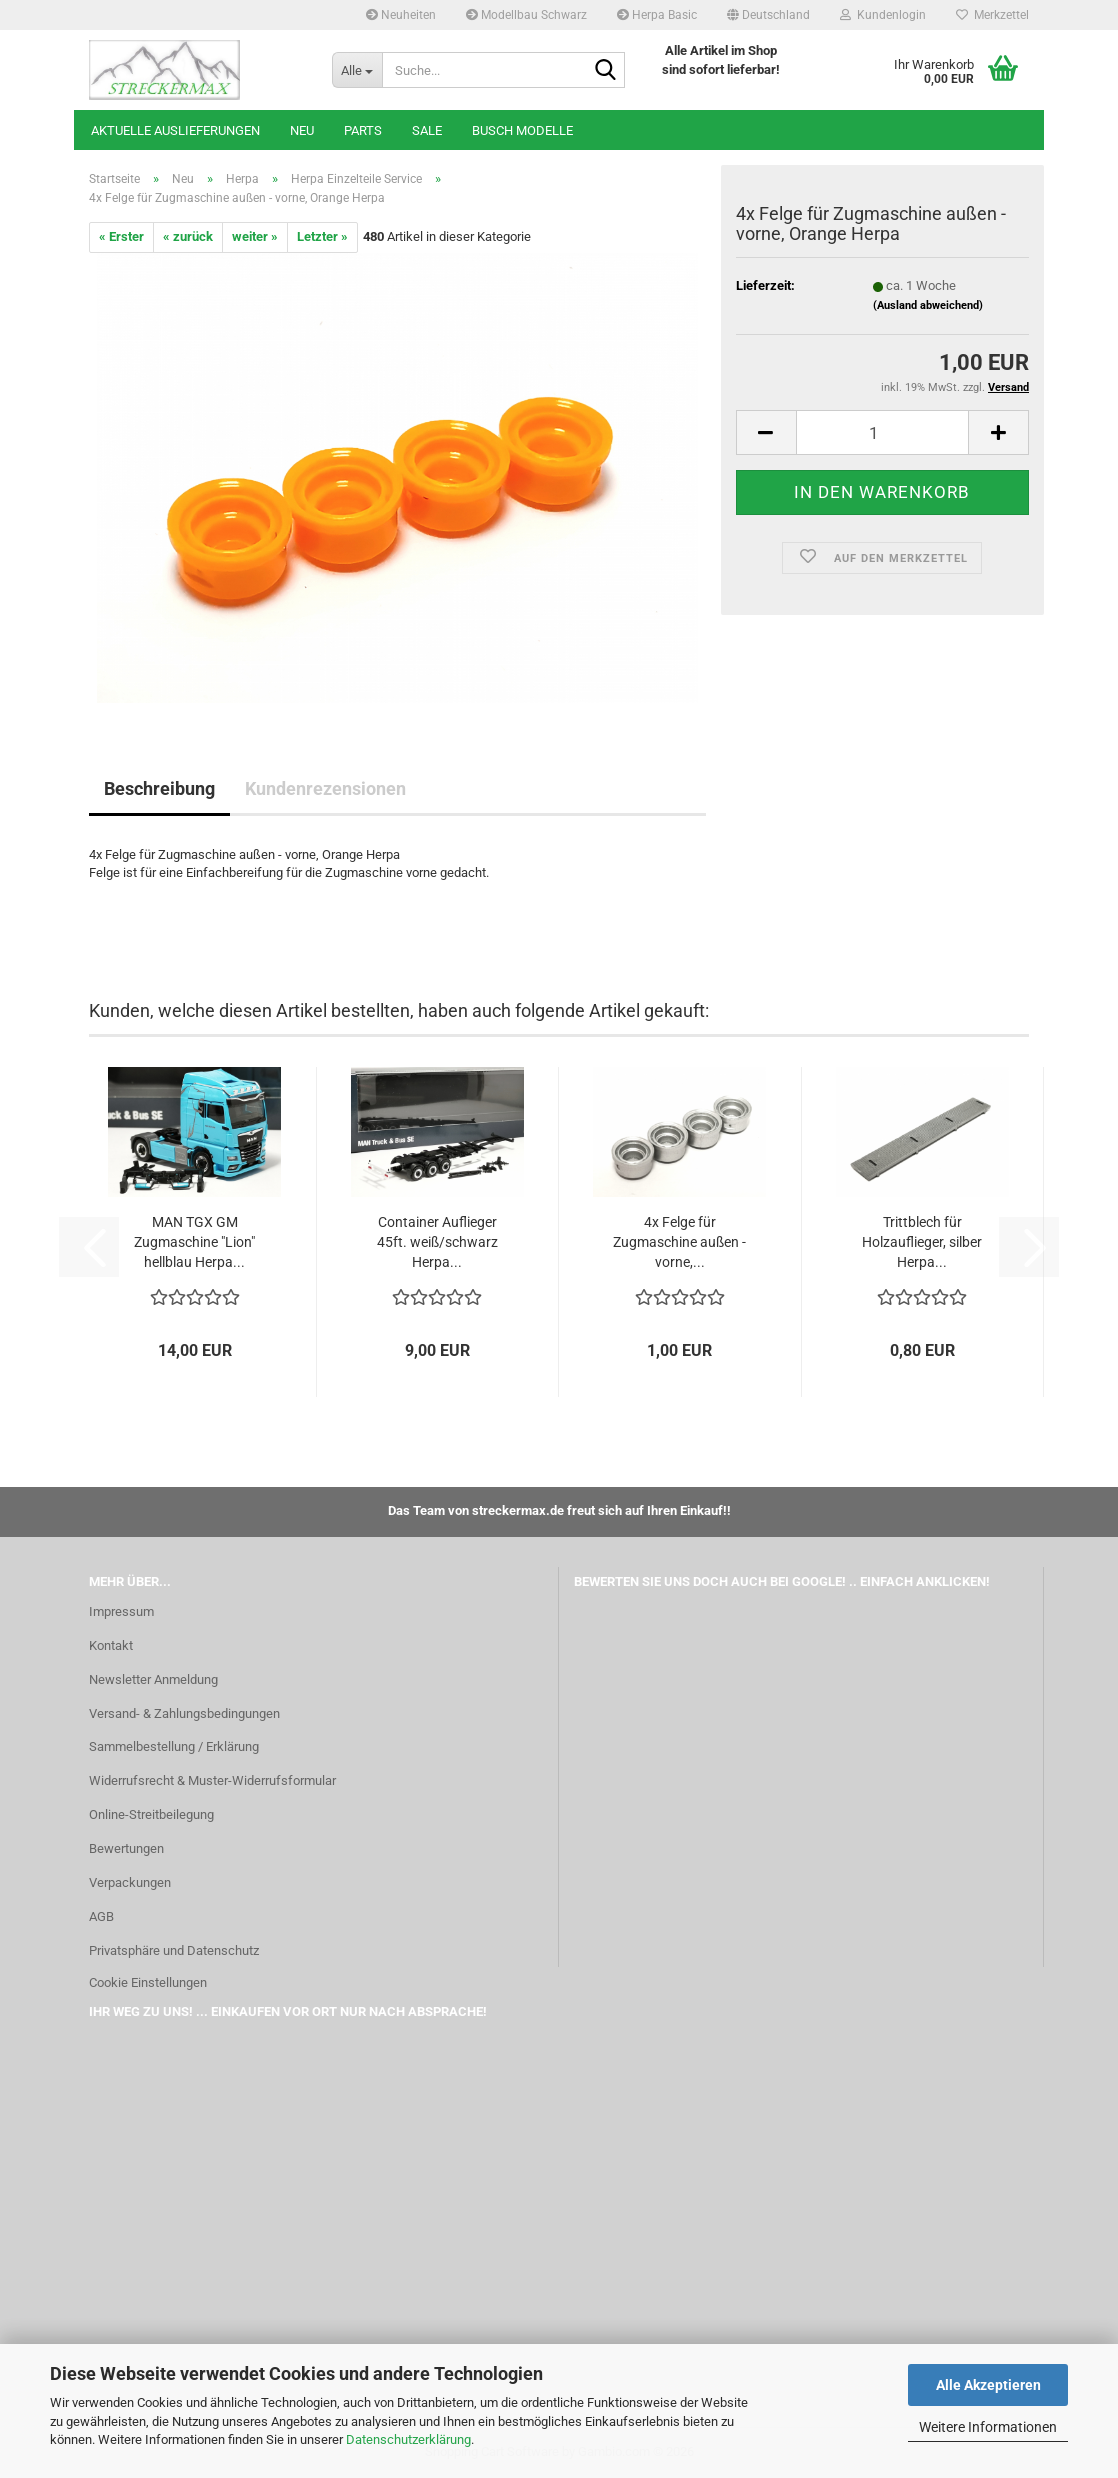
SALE (427, 130)
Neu (302, 130)
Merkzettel (992, 15)
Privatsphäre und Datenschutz (174, 1950)
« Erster (121, 236)
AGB (101, 1916)
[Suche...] (357, 70)
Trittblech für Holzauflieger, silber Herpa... (922, 1242)
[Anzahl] (882, 432)
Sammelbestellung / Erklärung (174, 1746)
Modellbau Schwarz (526, 15)
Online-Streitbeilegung (151, 1814)
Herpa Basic (657, 15)
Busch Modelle (522, 130)
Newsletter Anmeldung (153, 1679)
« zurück (188, 236)
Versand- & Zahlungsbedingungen (184, 1713)
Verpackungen (130, 1882)
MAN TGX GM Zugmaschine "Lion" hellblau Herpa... (194, 1242)
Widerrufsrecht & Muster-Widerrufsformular (212, 1780)
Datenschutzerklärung (408, 2439)
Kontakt (111, 1645)
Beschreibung (159, 788)
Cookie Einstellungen (148, 1982)
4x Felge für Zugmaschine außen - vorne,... (679, 1242)
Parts (363, 130)
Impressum (121, 1611)
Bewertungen (126, 1848)
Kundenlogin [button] (883, 15)
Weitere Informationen (988, 2427)
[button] (768, 15)
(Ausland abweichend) (928, 305)
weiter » (255, 236)
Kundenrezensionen (325, 788)
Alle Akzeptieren (988, 2385)
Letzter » (322, 236)
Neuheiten (401, 15)
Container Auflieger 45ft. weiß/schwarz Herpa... (437, 1242)
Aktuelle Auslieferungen (175, 130)
